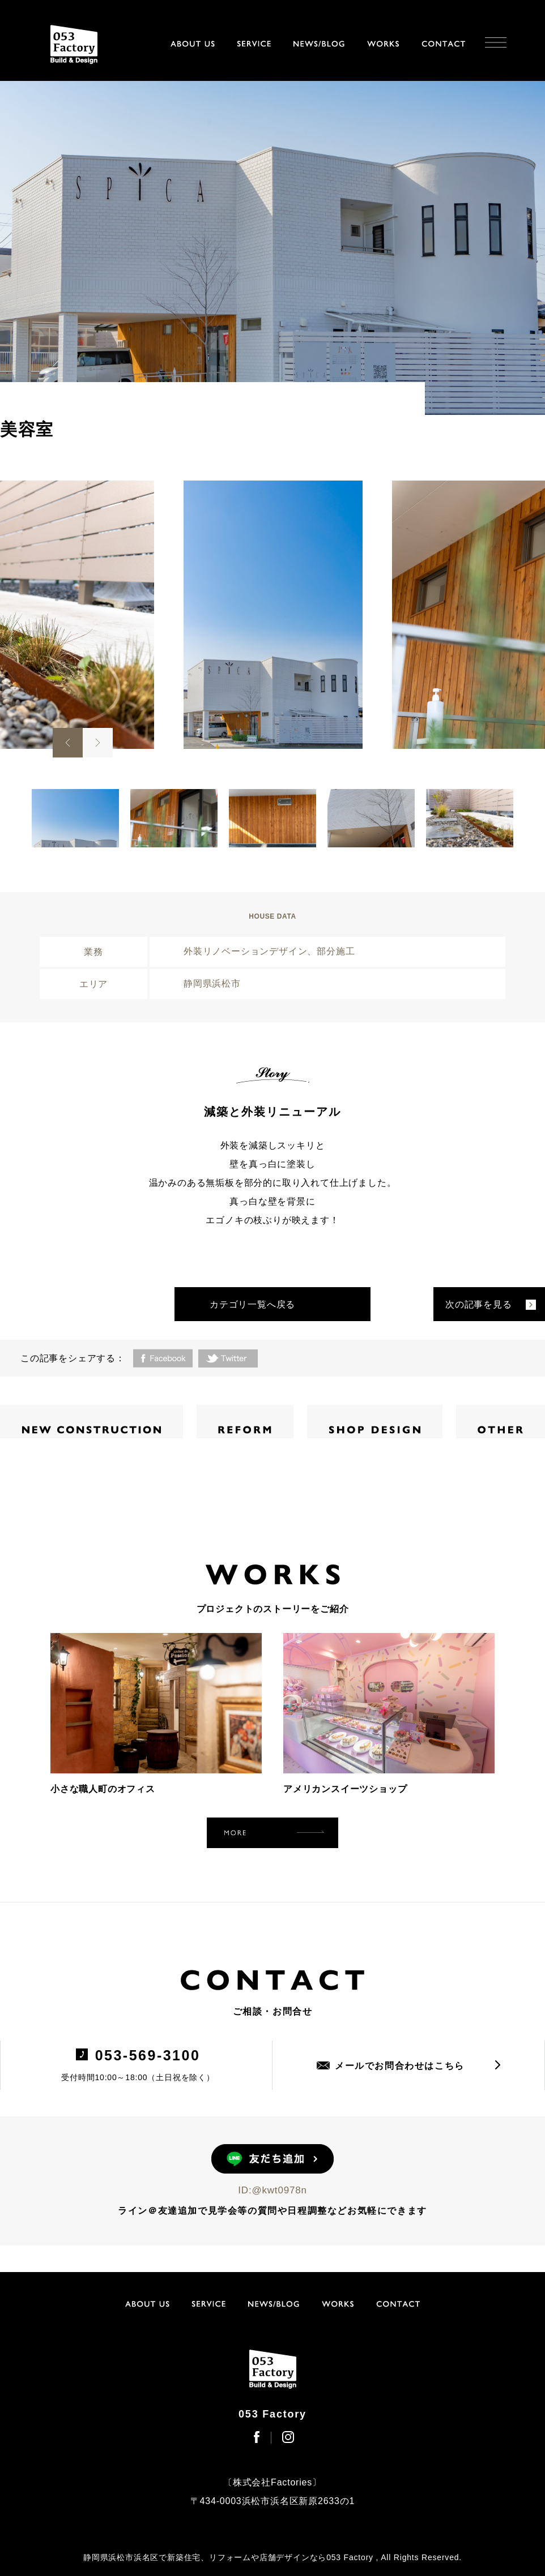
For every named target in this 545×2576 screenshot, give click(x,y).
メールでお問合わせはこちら (400, 2066)
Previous (68, 743)
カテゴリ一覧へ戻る (252, 1304)
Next (98, 743)
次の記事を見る (478, 1304)
